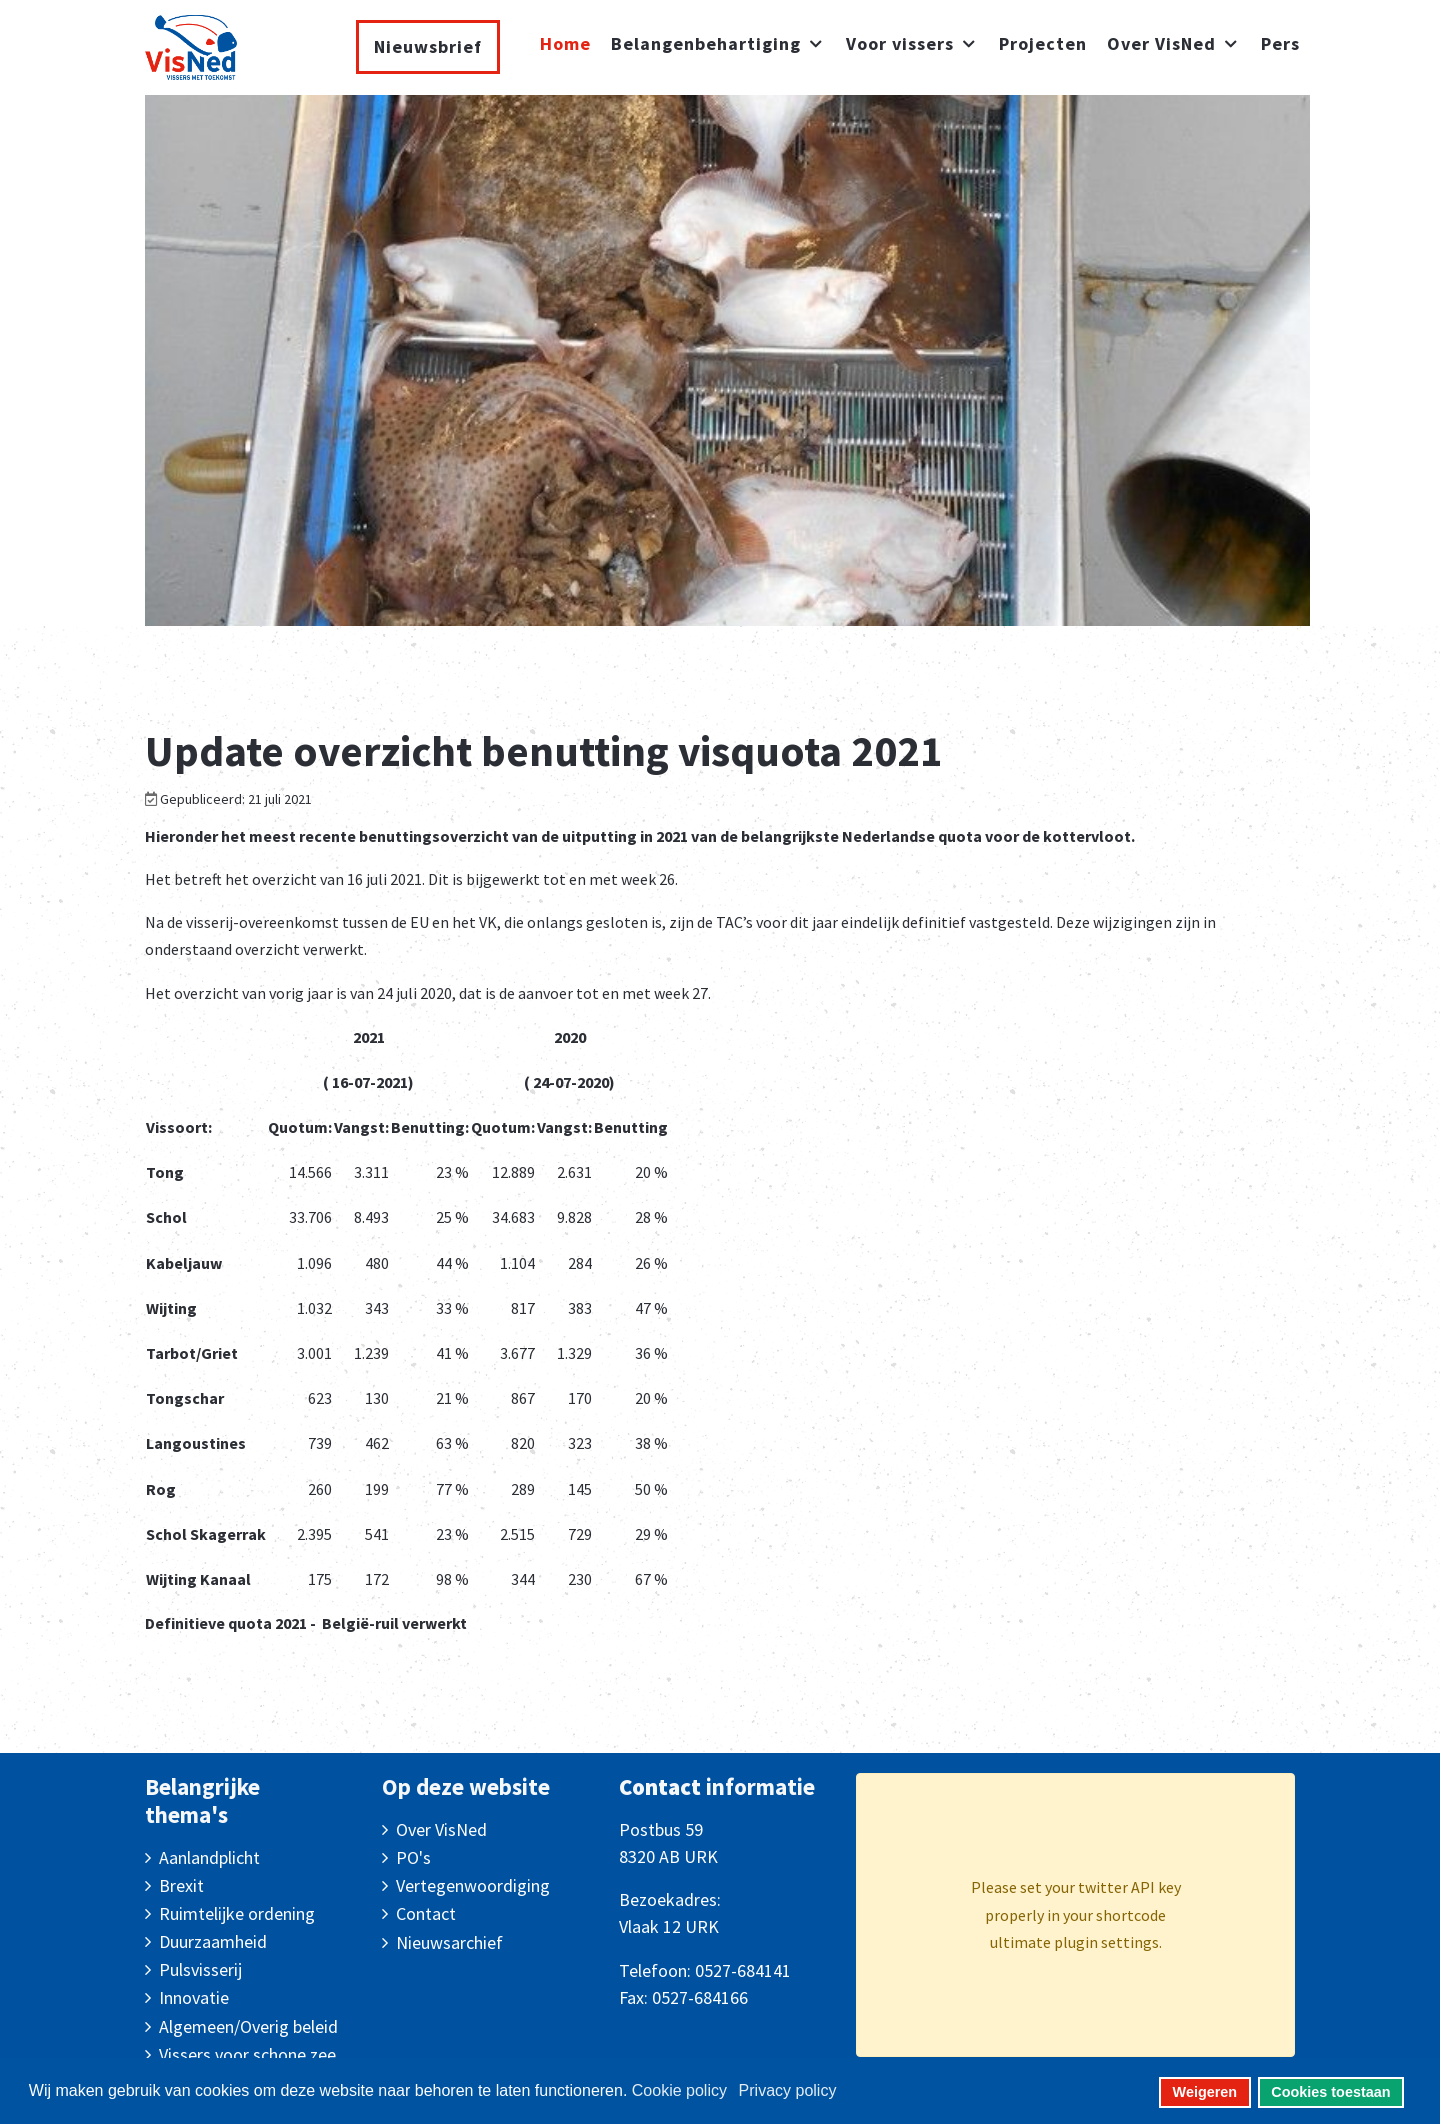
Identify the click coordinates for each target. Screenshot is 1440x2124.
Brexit (181, 1885)
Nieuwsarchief (449, 1942)
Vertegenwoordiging (473, 1885)
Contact (426, 1913)
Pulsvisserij (200, 1969)
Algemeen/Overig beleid (248, 2026)
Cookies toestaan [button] (1330, 2092)
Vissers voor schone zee (247, 2054)
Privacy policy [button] (788, 2090)
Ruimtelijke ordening (237, 1913)
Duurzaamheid (213, 1941)
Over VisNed (441, 1829)
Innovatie (194, 1997)
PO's (413, 1857)
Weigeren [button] (1205, 2092)
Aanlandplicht (209, 1857)
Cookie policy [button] (679, 2090)
